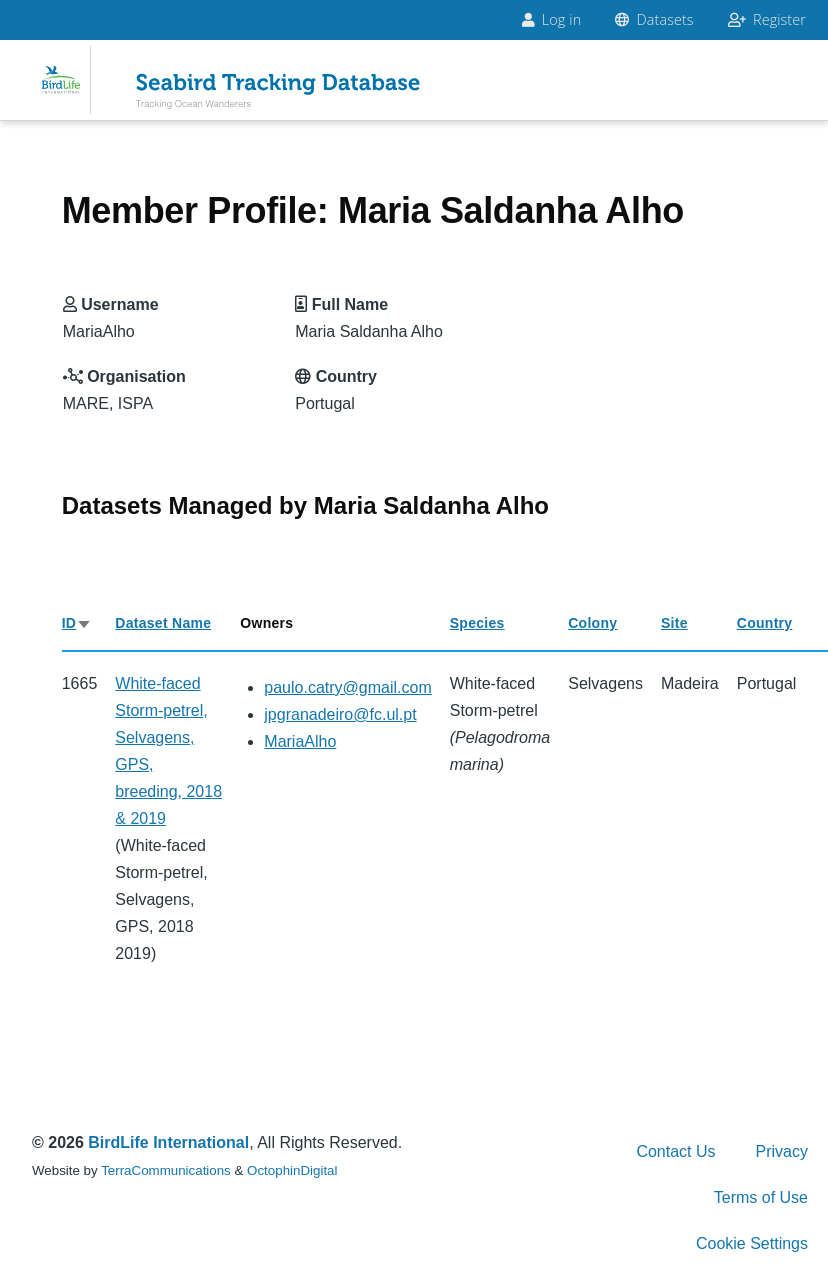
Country (765, 623)
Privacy (782, 1151)
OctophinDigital (292, 1170)
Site (674, 623)
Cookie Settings (752, 1243)
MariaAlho (300, 741)
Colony (592, 623)
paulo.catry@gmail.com (347, 687)
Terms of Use (761, 1197)
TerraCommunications (166, 1170)
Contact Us (675, 1151)
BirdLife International (168, 1142)
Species (477, 623)
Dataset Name (163, 623)
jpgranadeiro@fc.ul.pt (340, 714)
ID (77, 623)
